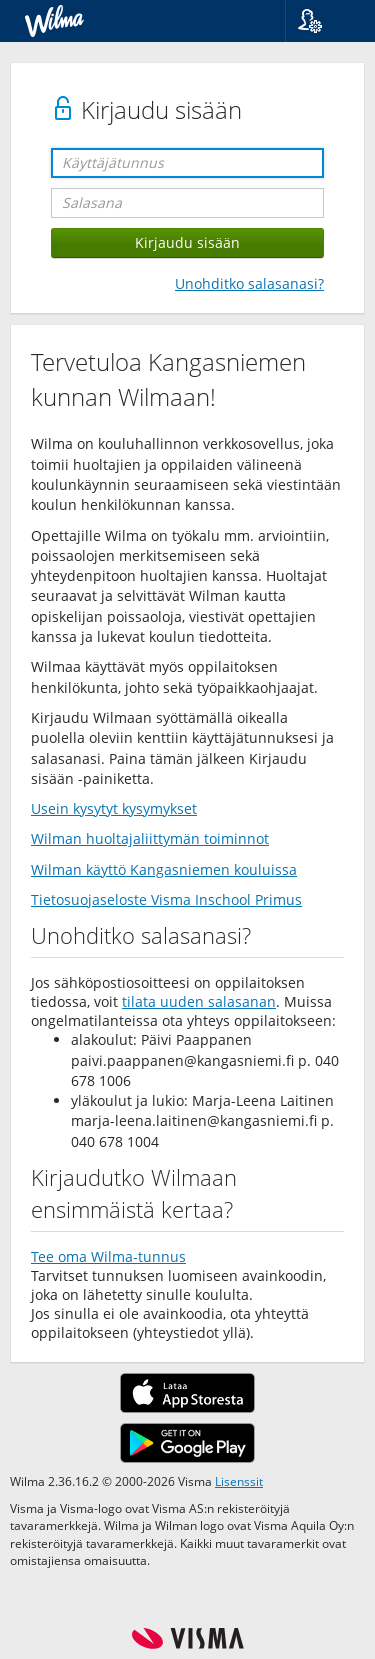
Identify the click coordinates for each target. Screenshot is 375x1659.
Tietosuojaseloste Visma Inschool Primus (166, 899)
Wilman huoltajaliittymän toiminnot (150, 838)
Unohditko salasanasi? (249, 283)
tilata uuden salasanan (199, 1001)
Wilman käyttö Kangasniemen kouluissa (164, 869)
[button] (322, 21)
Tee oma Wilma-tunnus (108, 1256)
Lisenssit (239, 1481)
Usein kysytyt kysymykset (114, 808)
